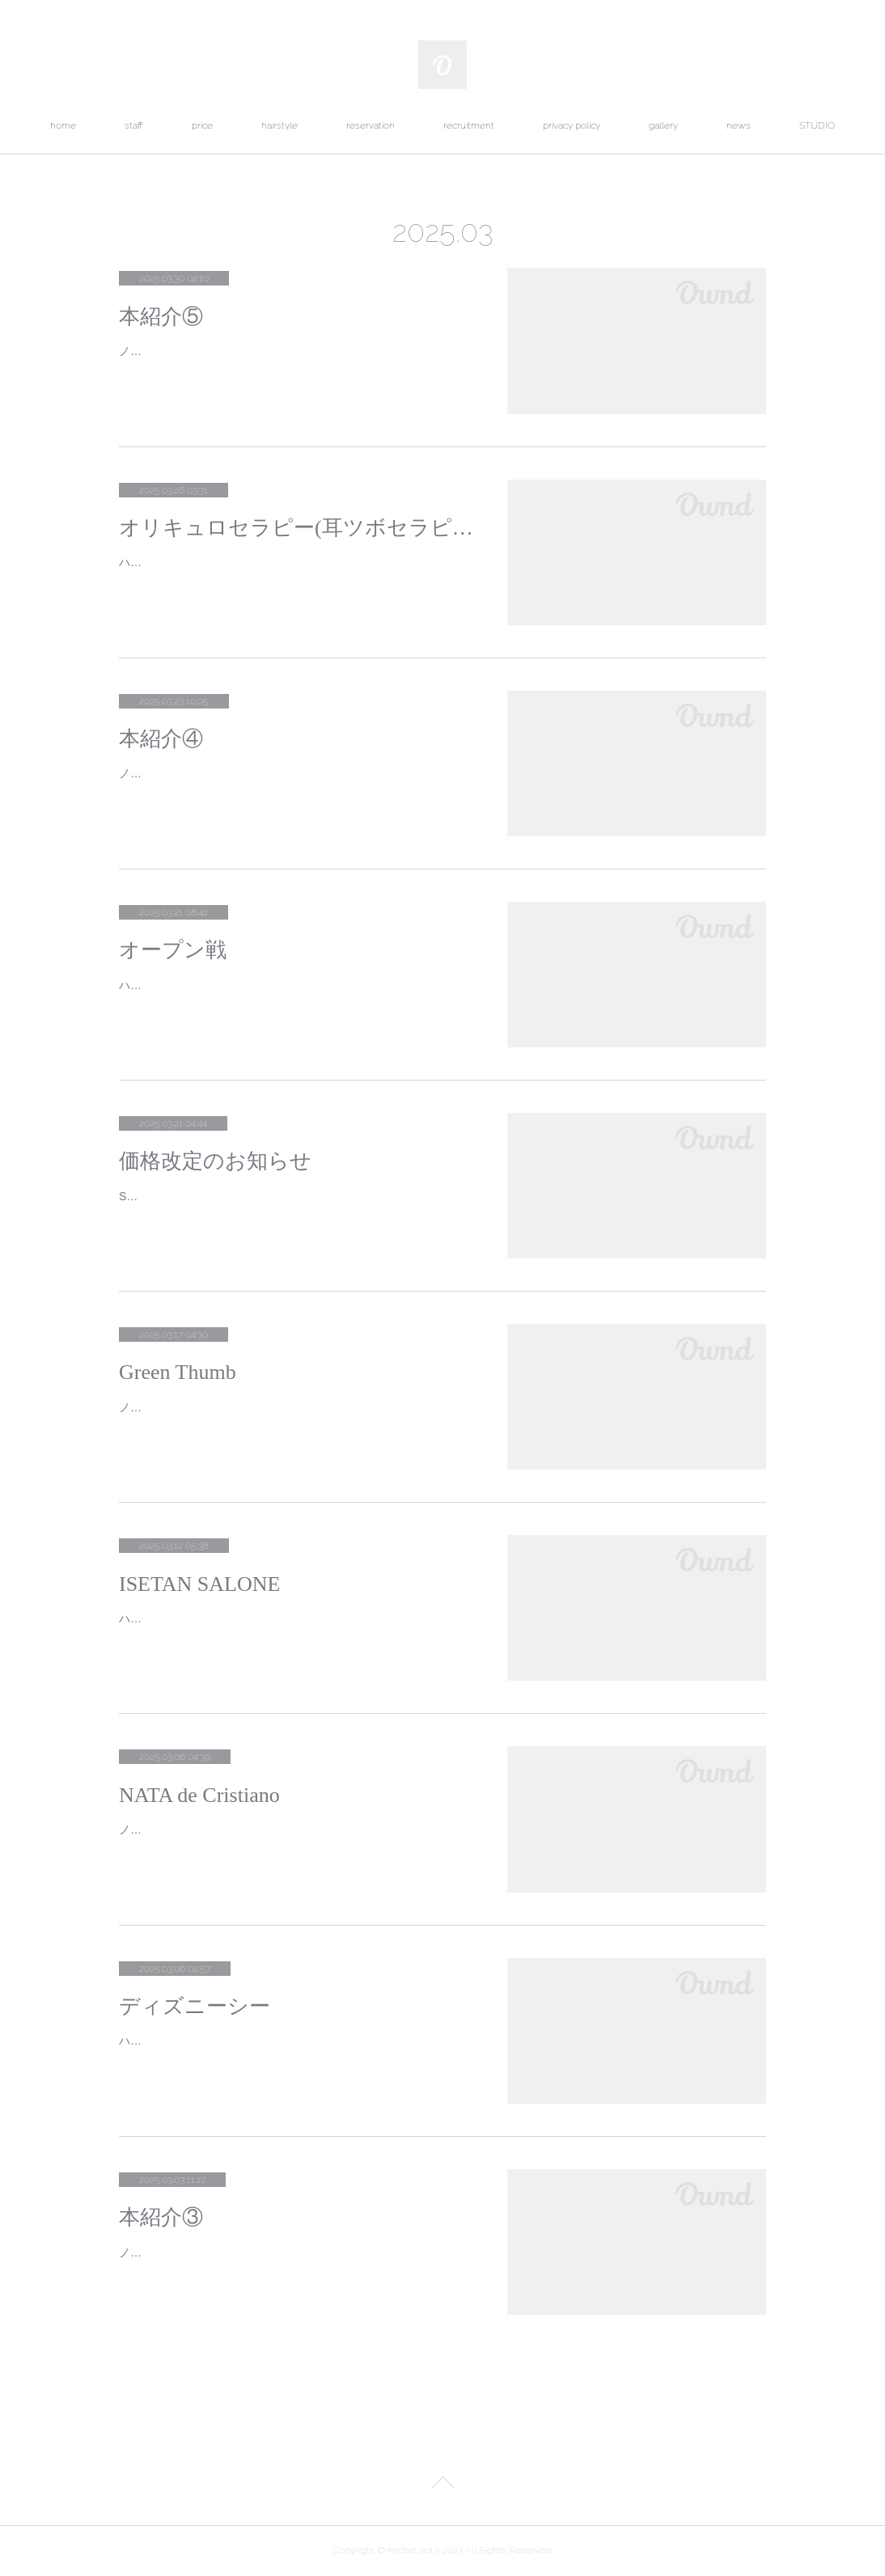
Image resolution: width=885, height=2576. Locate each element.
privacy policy (571, 125)
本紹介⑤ (161, 316)
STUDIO (817, 125)
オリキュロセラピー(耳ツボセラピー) (297, 527)
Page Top (442, 2485)
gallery (663, 125)
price (202, 125)
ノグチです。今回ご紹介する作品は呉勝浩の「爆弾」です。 (272, 773)
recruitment (468, 125)
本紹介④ (161, 739)
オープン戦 (173, 950)
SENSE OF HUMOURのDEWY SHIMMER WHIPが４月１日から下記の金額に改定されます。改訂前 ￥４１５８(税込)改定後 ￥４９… (293, 1206)
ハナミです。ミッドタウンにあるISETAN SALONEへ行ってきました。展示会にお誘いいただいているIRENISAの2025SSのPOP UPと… (296, 1628)
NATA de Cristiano (199, 1795)
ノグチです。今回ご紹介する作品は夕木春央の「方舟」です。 (277, 351)
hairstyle (279, 125)
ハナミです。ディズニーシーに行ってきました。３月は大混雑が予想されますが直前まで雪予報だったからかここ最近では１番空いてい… (294, 2050)
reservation (370, 125)
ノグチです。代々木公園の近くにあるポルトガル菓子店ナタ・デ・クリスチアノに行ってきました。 (294, 1839)
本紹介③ (161, 2217)
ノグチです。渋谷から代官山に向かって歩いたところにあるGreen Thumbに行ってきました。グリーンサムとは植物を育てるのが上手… (295, 1417)
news (738, 125)
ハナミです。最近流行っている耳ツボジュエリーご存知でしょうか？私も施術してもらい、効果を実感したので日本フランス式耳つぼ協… (294, 572)
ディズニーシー (194, 2006)
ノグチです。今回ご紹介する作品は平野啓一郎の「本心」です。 (283, 2252)
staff (134, 125)
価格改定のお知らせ (215, 1161)
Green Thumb (177, 1372)
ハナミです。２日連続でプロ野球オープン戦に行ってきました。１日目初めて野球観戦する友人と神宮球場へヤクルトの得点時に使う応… (294, 995)
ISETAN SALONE (199, 1584)
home (63, 125)
